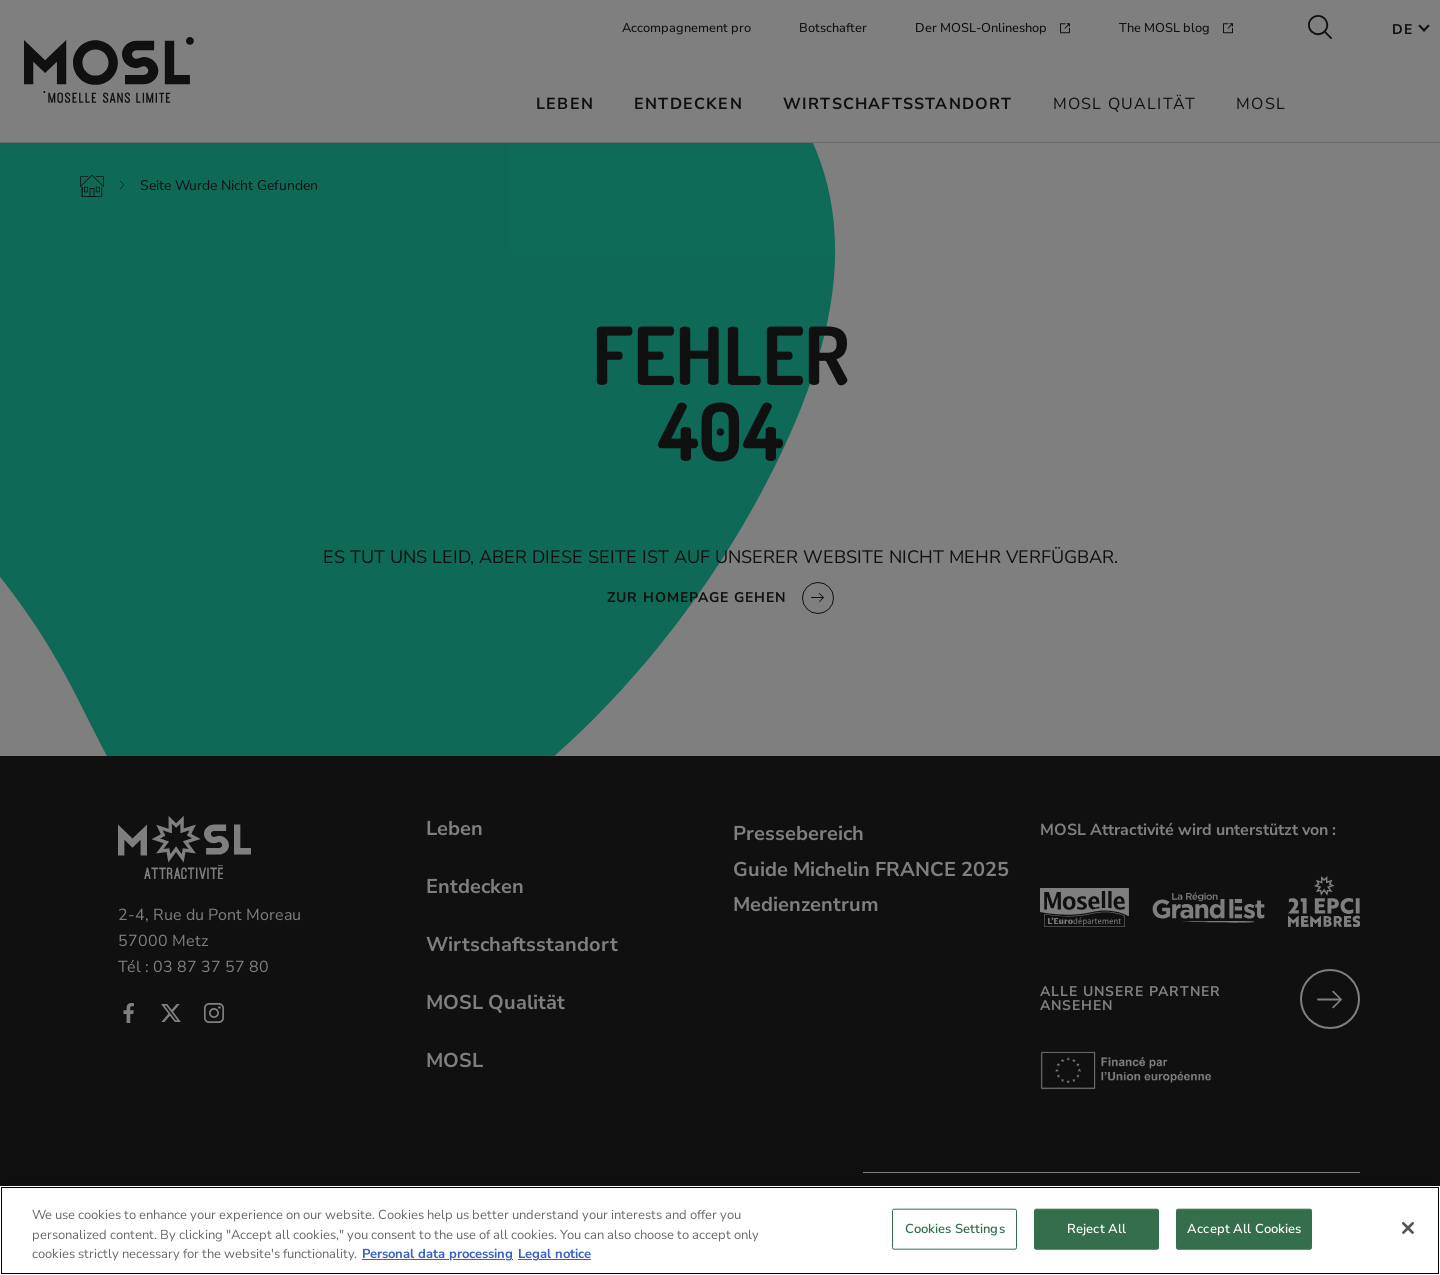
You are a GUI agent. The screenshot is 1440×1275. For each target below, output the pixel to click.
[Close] (1408, 1246)
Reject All (1096, 1247)
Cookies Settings (955, 1247)
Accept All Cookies (1244, 1247)
